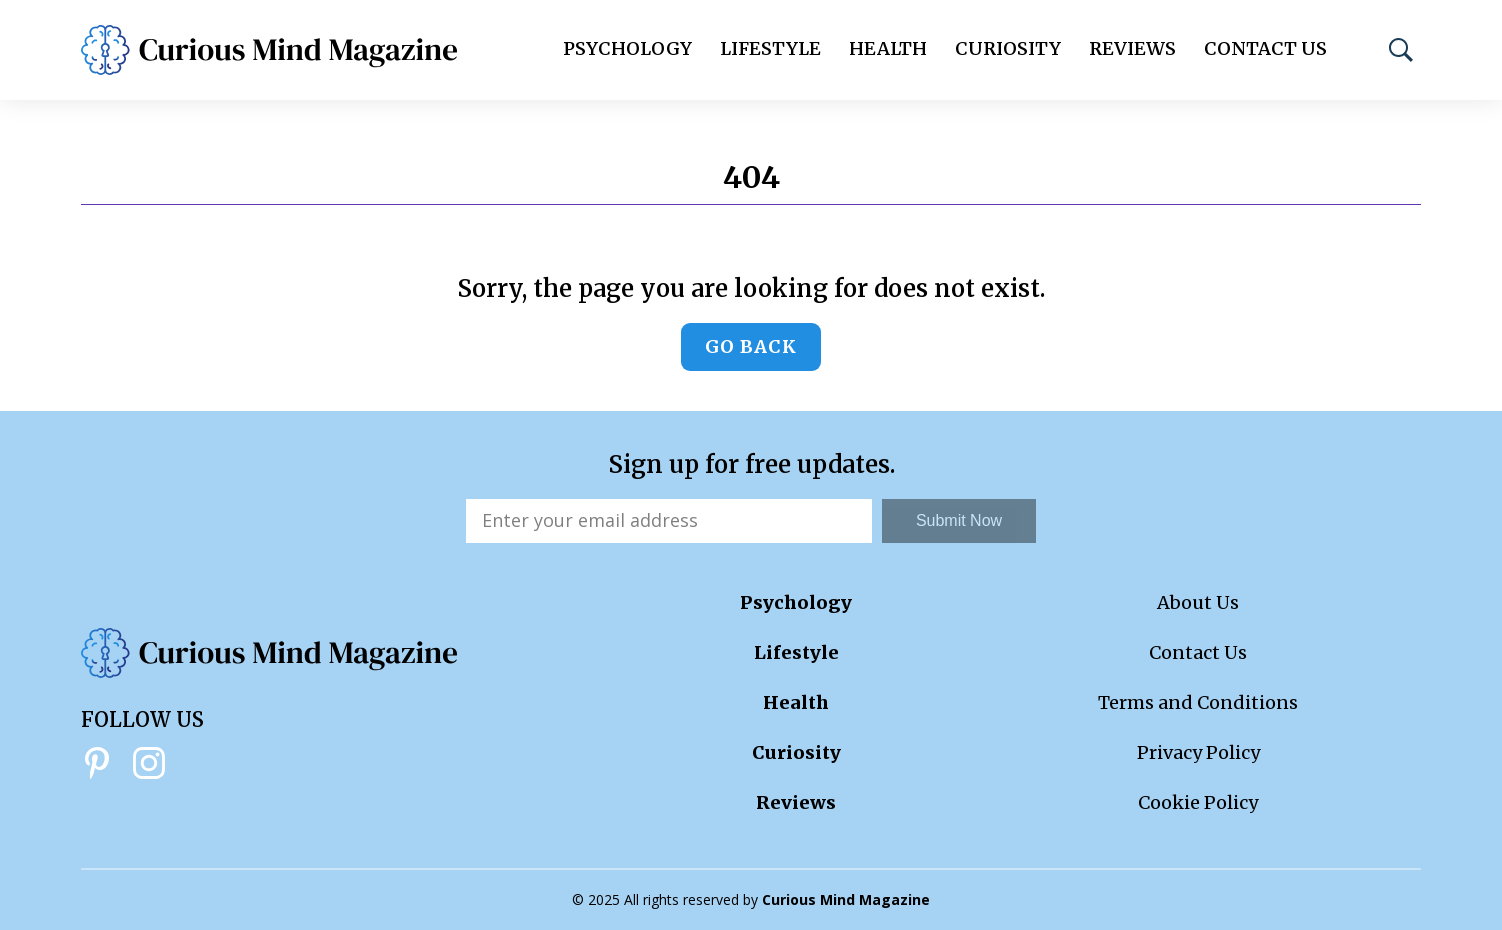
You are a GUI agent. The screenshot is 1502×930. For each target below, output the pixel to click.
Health (888, 48)
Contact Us (1265, 48)
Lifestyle (770, 48)
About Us (1198, 602)
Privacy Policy (1198, 752)
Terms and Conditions (1198, 702)
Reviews (1132, 48)
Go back (751, 346)
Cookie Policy (1198, 802)
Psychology (627, 48)
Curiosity (1008, 48)
